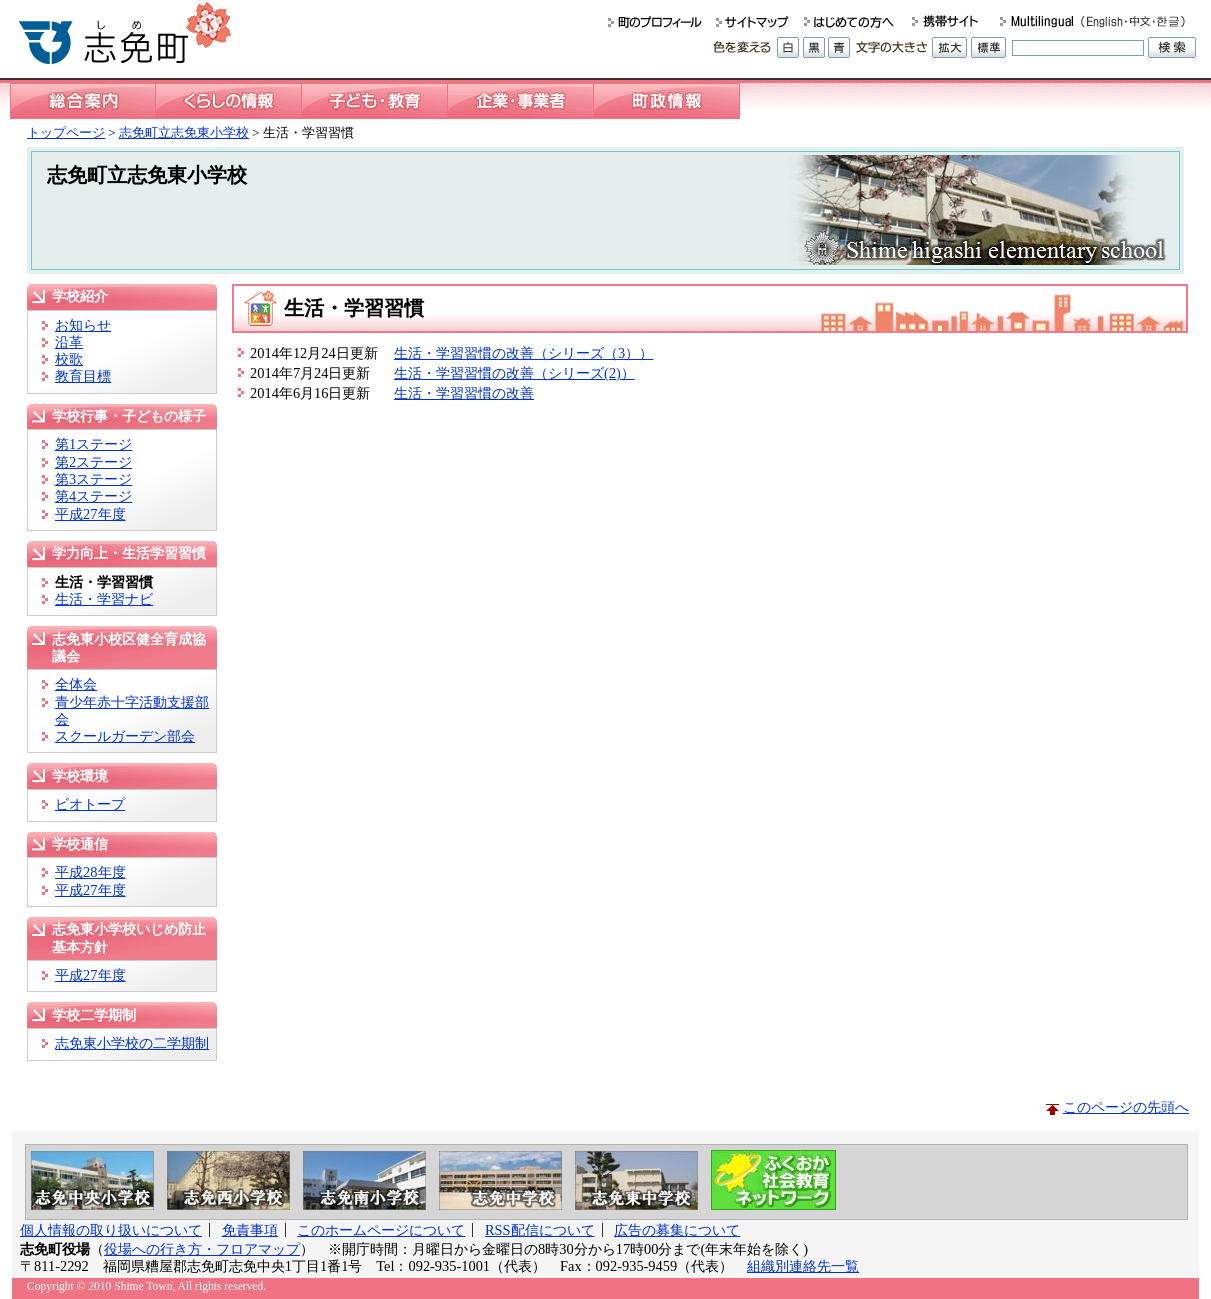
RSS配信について (540, 1230)
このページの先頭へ (1126, 1107)
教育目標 (83, 376)
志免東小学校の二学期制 (132, 1043)
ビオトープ (90, 804)
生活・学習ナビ (104, 599)
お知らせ (83, 325)
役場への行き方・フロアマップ (202, 1249)
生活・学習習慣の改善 (464, 393)
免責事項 (250, 1230)
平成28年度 (90, 872)
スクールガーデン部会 (125, 736)
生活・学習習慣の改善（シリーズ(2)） (514, 373)
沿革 (69, 342)
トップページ (66, 132)
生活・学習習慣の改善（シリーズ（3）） (523, 353)
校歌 (69, 359)
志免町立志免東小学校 (184, 132)
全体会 (76, 684)
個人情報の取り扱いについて (111, 1230)
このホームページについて (381, 1230)
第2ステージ (93, 462)
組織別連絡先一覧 (803, 1266)
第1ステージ (93, 444)
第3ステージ (93, 479)
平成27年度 (90, 514)
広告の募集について (677, 1230)
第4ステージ (93, 496)
